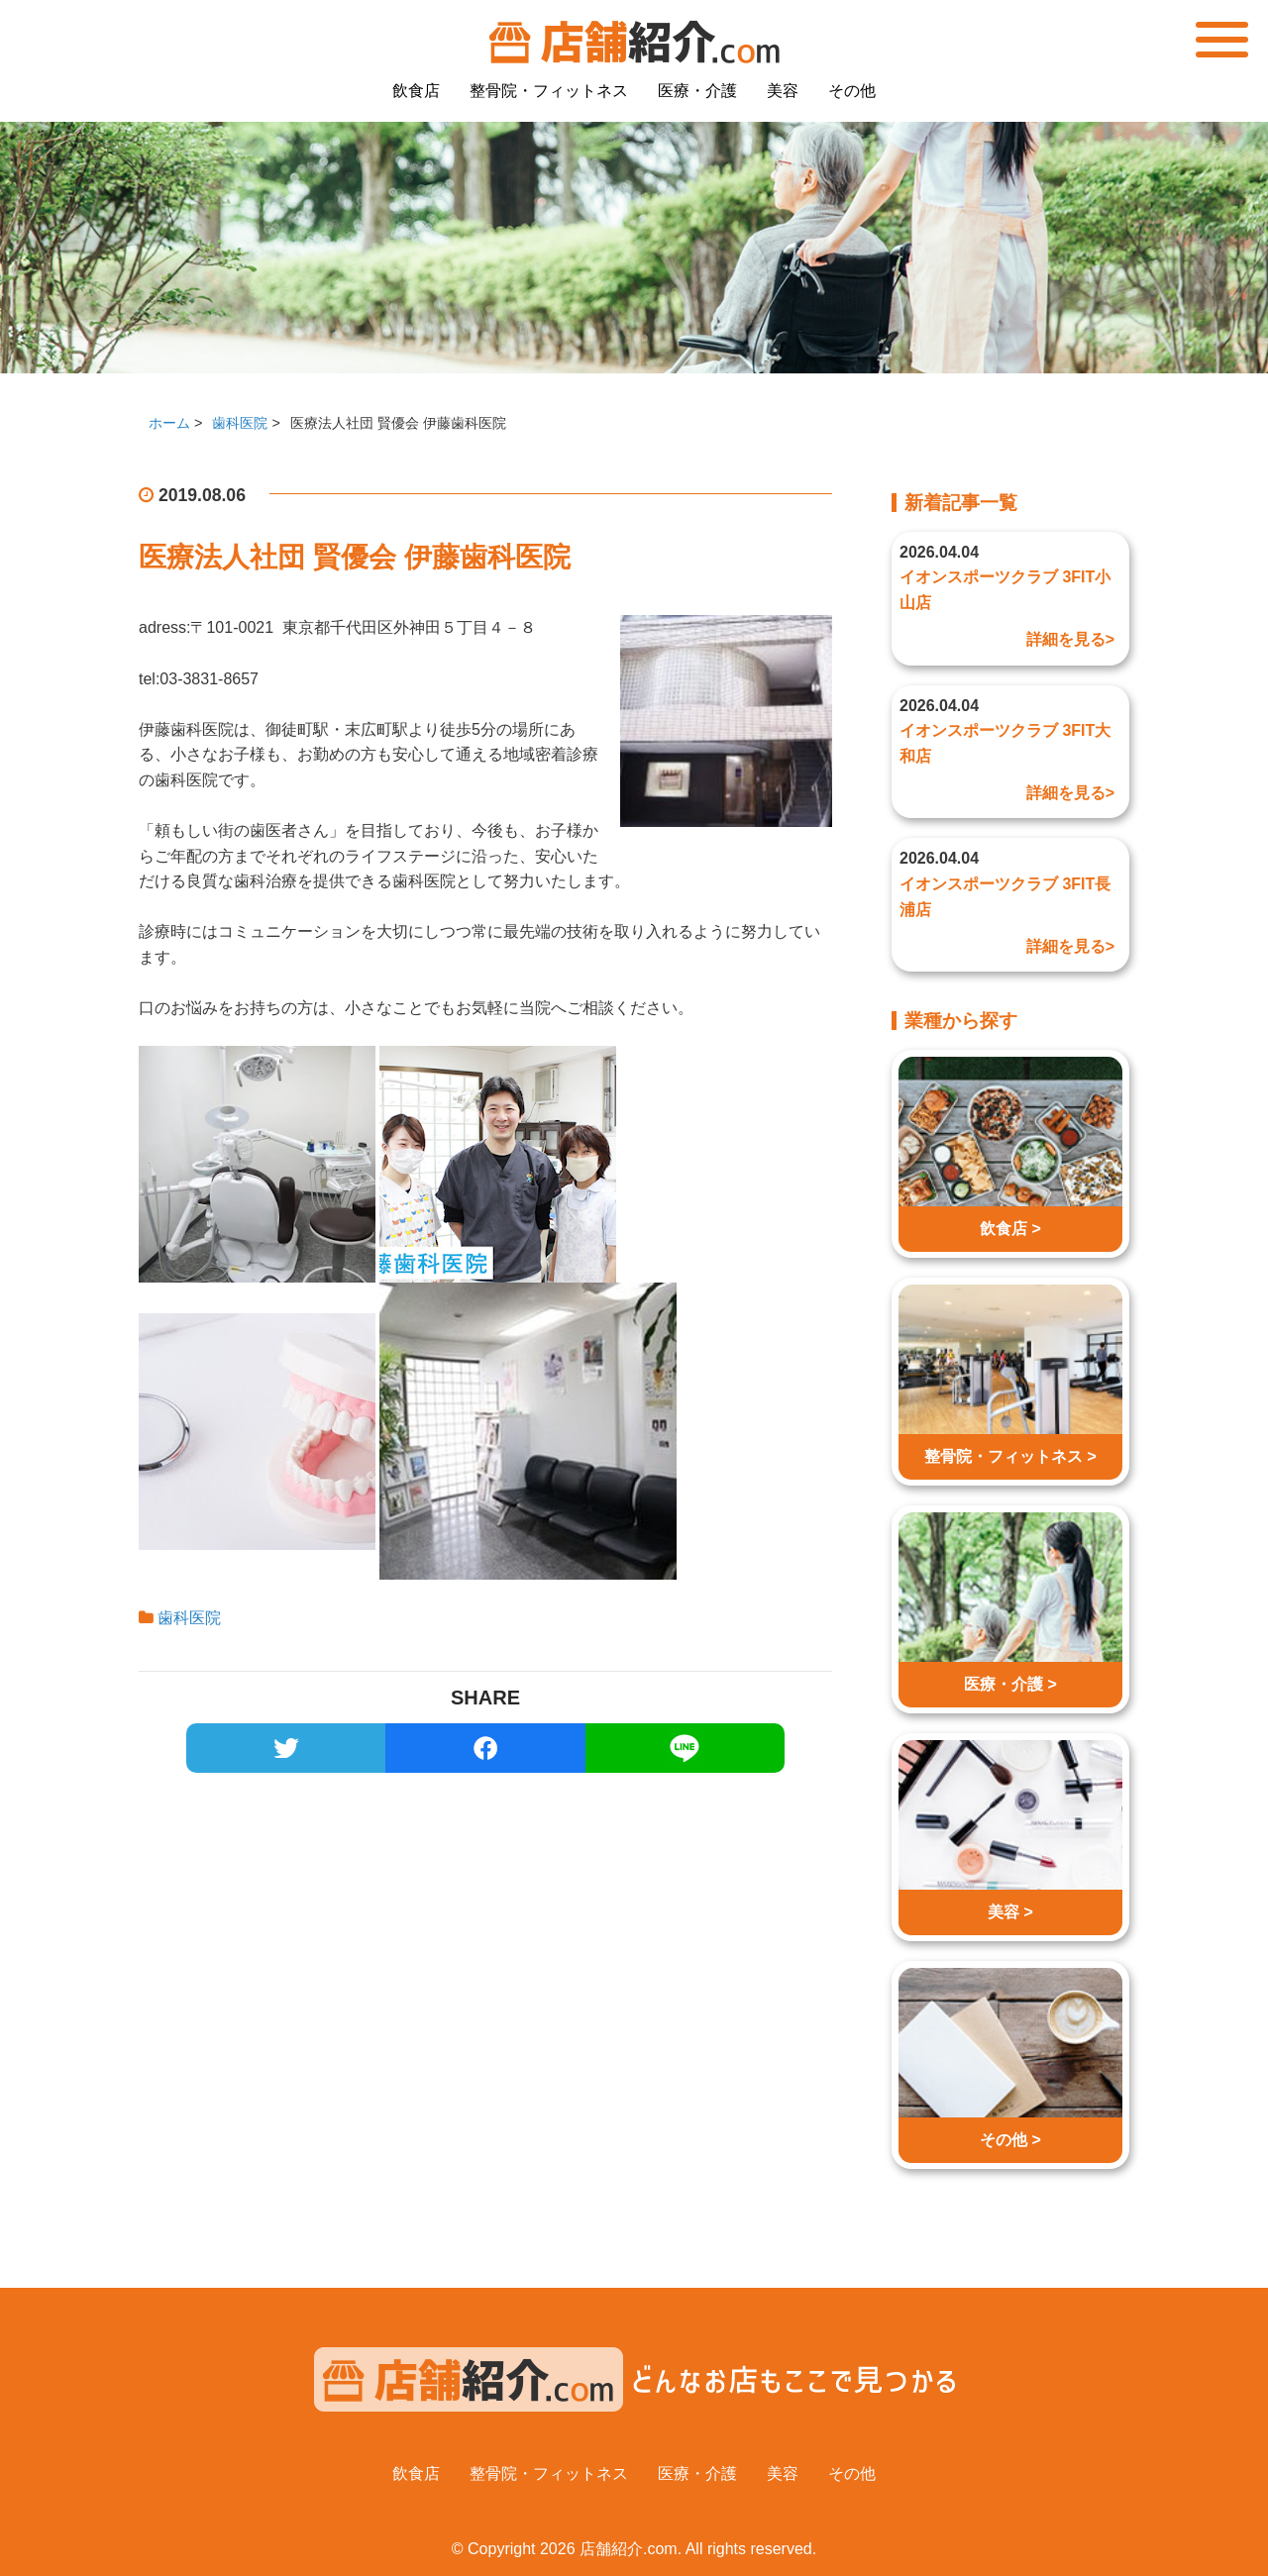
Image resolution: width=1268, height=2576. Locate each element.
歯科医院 (189, 1617)
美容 (782, 90)
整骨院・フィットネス (549, 90)
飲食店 (416, 90)
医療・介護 (697, 90)
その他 (852, 90)
